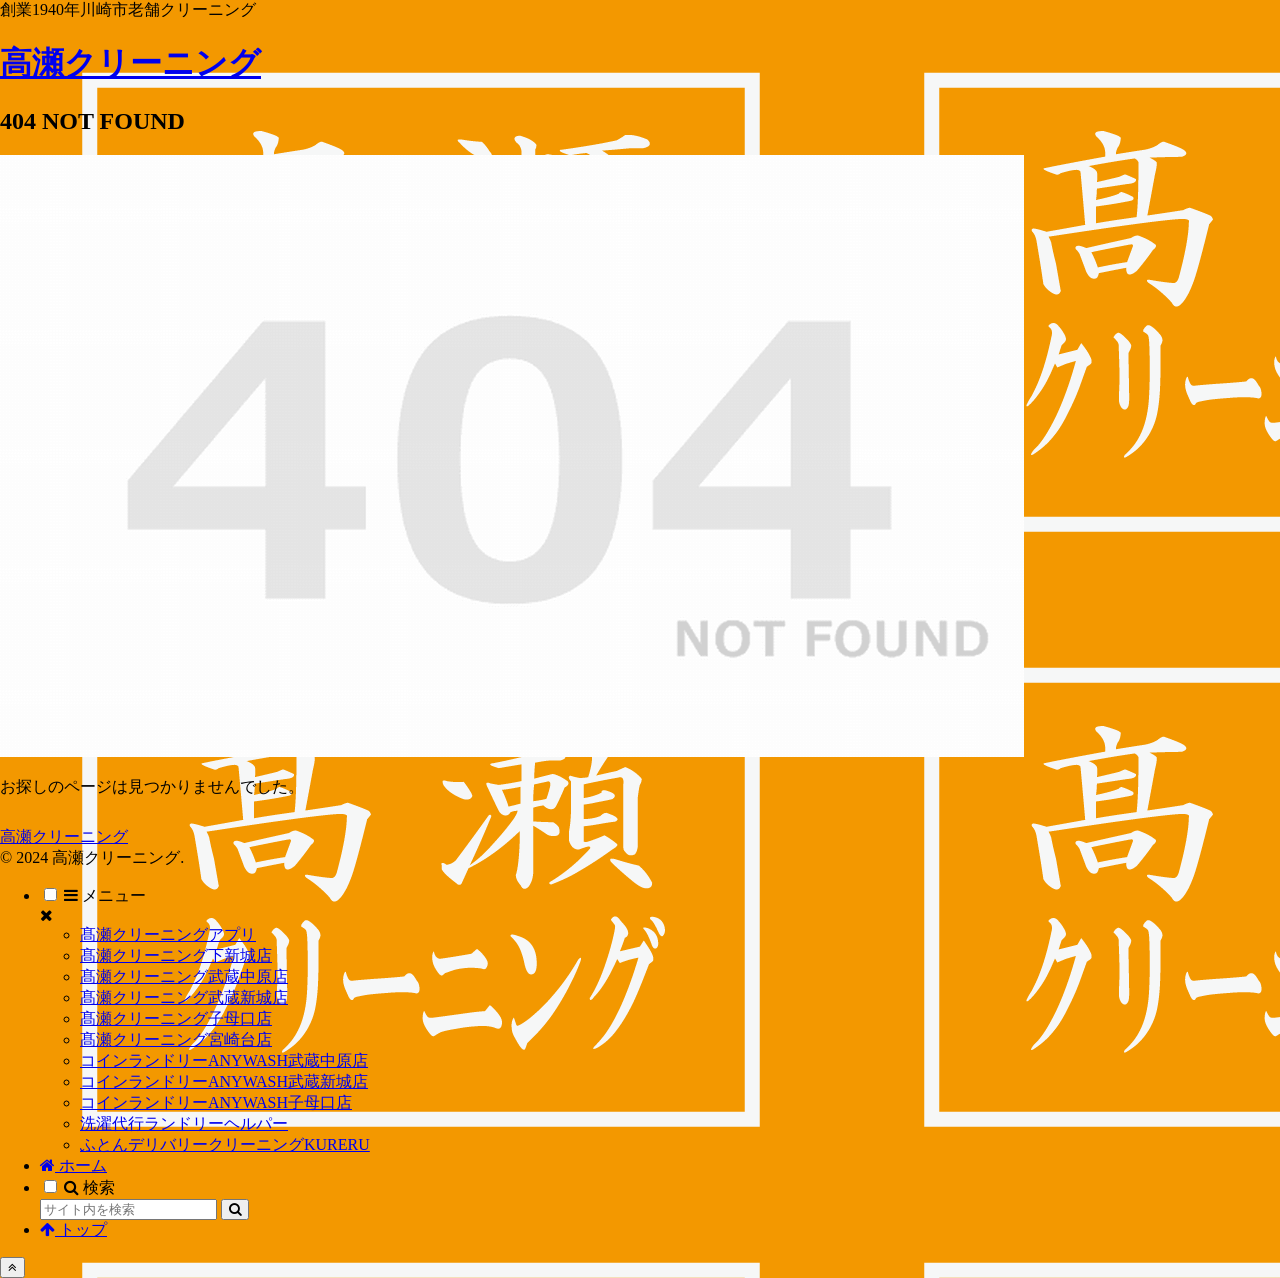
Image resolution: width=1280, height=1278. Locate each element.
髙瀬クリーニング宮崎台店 (176, 1039)
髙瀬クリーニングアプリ (168, 934)
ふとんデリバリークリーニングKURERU (225, 1144)
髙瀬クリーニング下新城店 (176, 955)
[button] (235, 1209)
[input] (128, 1209)
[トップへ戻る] (12, 1267)
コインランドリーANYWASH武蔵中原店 (224, 1060)
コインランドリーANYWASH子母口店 (216, 1102)
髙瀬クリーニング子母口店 (176, 1018)
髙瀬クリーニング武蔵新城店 (184, 997)
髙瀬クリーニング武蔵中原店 (184, 976)
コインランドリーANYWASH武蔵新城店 (224, 1081)
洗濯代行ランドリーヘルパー (184, 1123)
